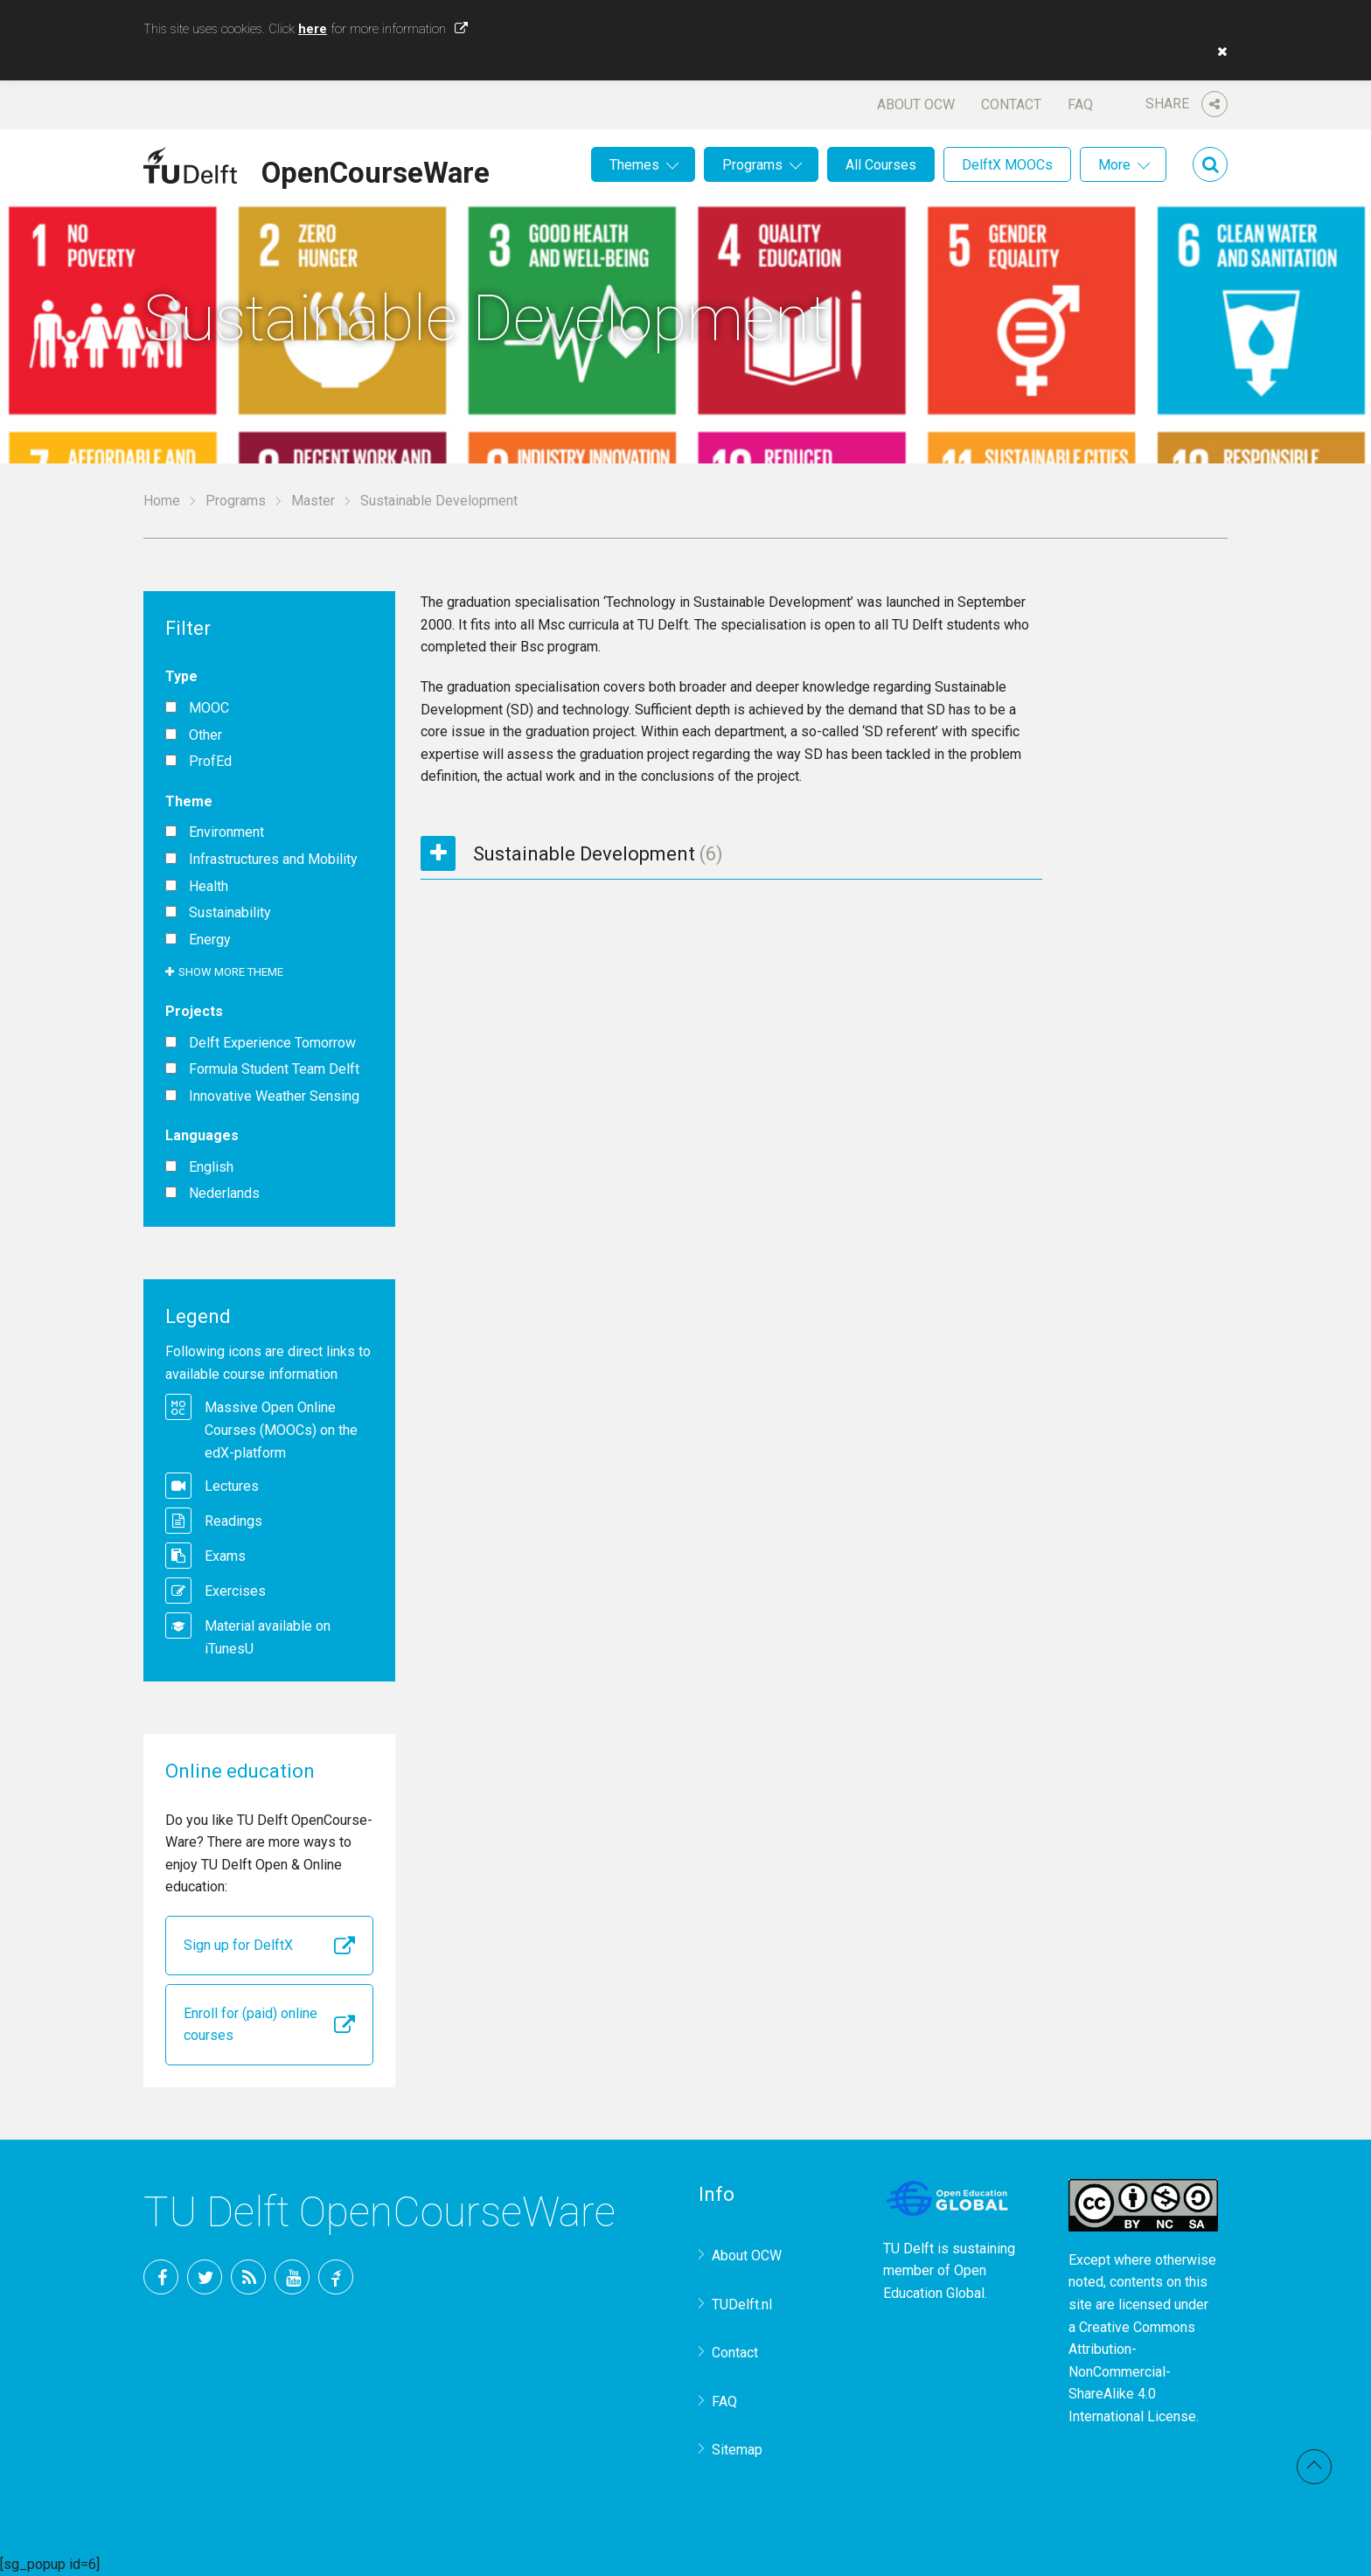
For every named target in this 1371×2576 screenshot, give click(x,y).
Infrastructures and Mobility (273, 860)
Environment (226, 832)
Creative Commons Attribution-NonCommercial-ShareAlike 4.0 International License (1132, 2372)
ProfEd (210, 762)
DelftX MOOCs (1007, 165)
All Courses (881, 165)
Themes (634, 165)
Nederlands (224, 1194)
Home (161, 500)
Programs (752, 165)
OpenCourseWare (375, 170)
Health (208, 887)
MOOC (209, 708)
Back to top (1314, 2466)
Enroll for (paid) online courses (250, 2024)
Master (313, 500)
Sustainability (230, 913)
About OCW (916, 104)
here (312, 29)
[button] (1218, 51)
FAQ (1080, 104)
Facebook (160, 2276)
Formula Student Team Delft (274, 1069)
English (211, 1167)
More (1114, 165)
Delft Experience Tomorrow (272, 1043)
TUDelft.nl (742, 2304)
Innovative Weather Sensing (274, 1097)
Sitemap (737, 2449)
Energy (210, 940)
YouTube (292, 2276)
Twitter (204, 2276)
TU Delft (335, 2276)
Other (205, 735)
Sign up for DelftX (238, 1945)
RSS (248, 2276)
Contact (1011, 104)
